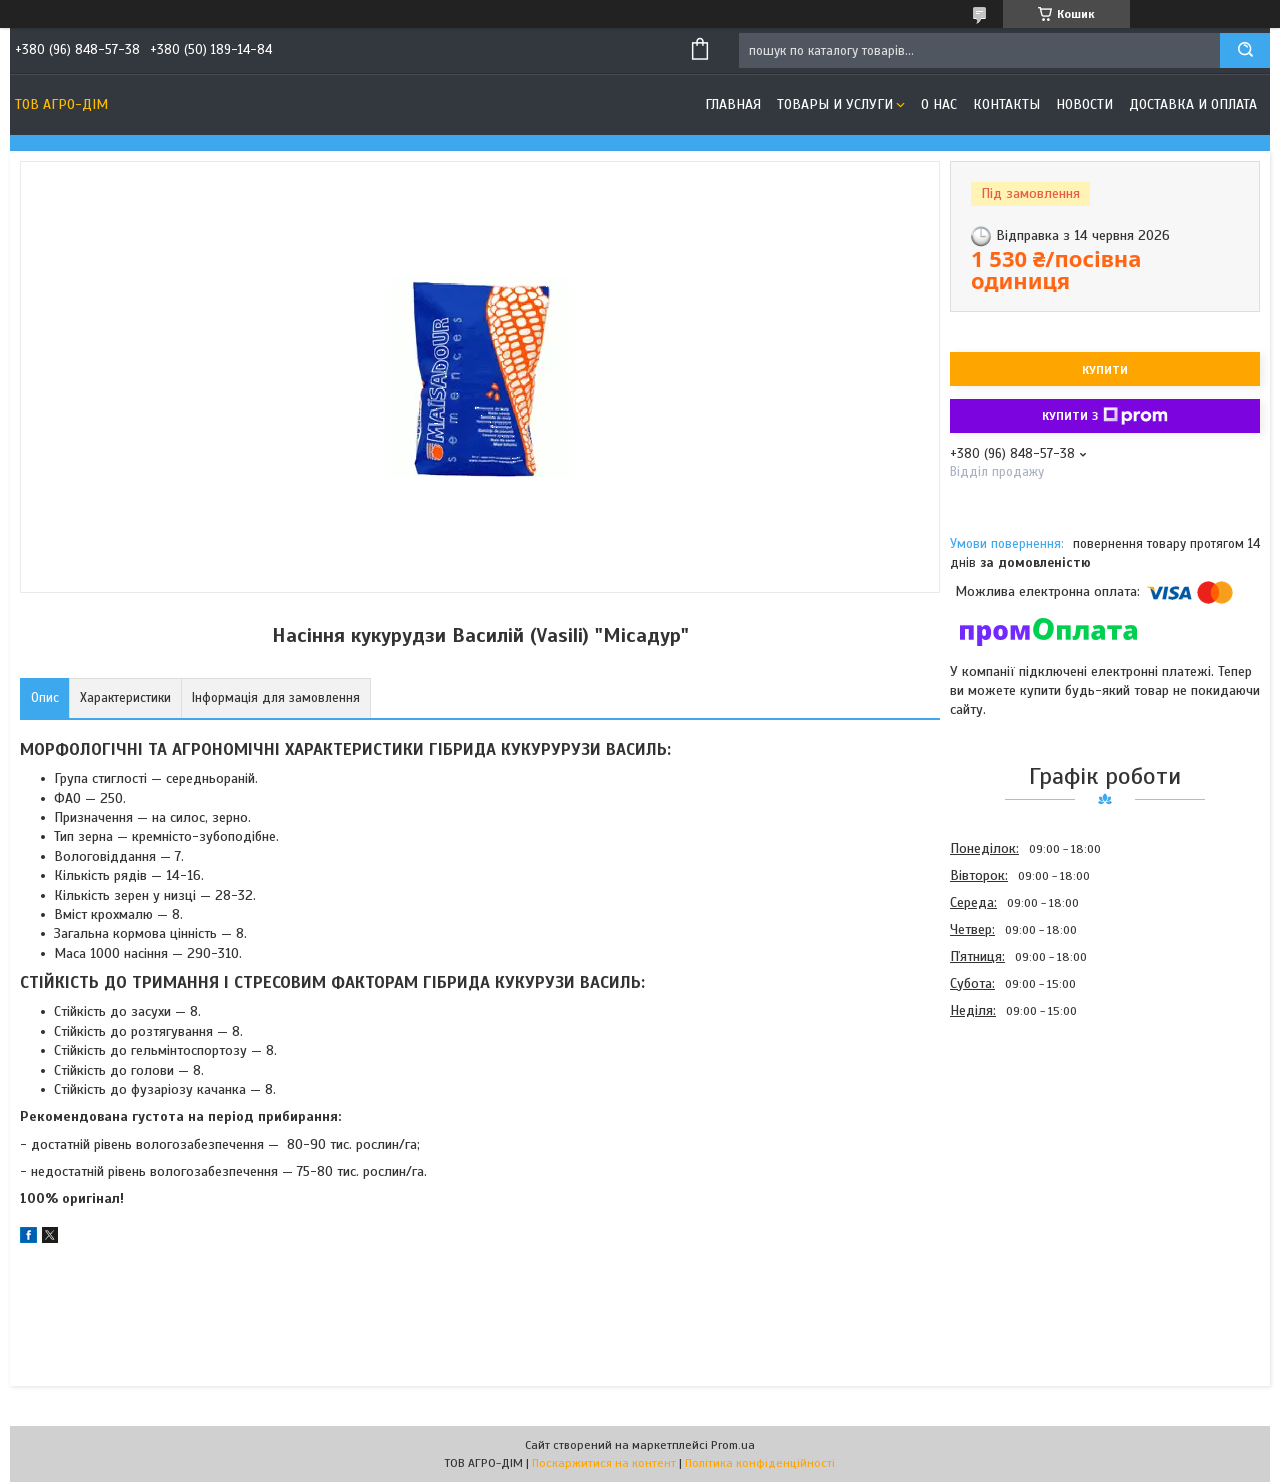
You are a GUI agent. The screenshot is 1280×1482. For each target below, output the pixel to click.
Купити (1105, 370)
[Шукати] (1245, 50)
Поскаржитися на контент (604, 1463)
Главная (733, 104)
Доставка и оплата (1193, 104)
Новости (1084, 104)
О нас (939, 104)
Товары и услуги (835, 104)
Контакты (1006, 104)
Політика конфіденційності (760, 1463)
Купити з (1105, 416)
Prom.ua (733, 1445)
